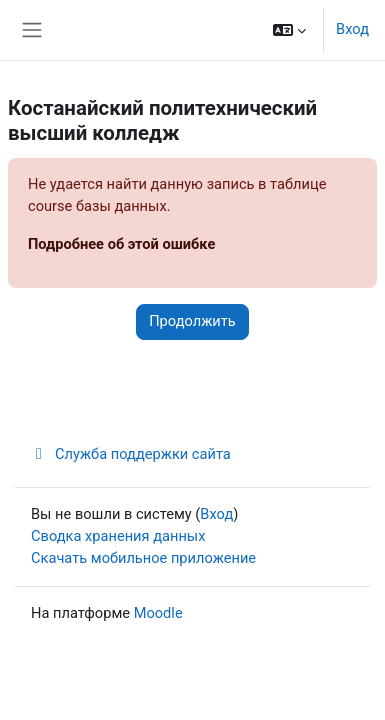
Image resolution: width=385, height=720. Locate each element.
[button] (289, 30)
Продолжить (192, 321)
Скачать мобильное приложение (143, 558)
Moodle (158, 613)
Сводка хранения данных (118, 536)
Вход (352, 29)
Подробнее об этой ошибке (121, 244)
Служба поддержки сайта (131, 454)
